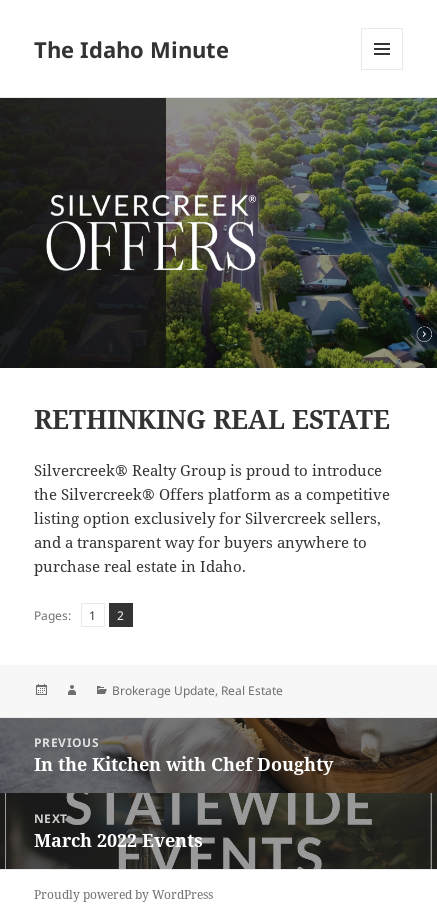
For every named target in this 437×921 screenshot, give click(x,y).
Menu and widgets (382, 69)
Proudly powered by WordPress (123, 894)
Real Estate (252, 690)
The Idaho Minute (131, 49)
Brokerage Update (163, 690)
